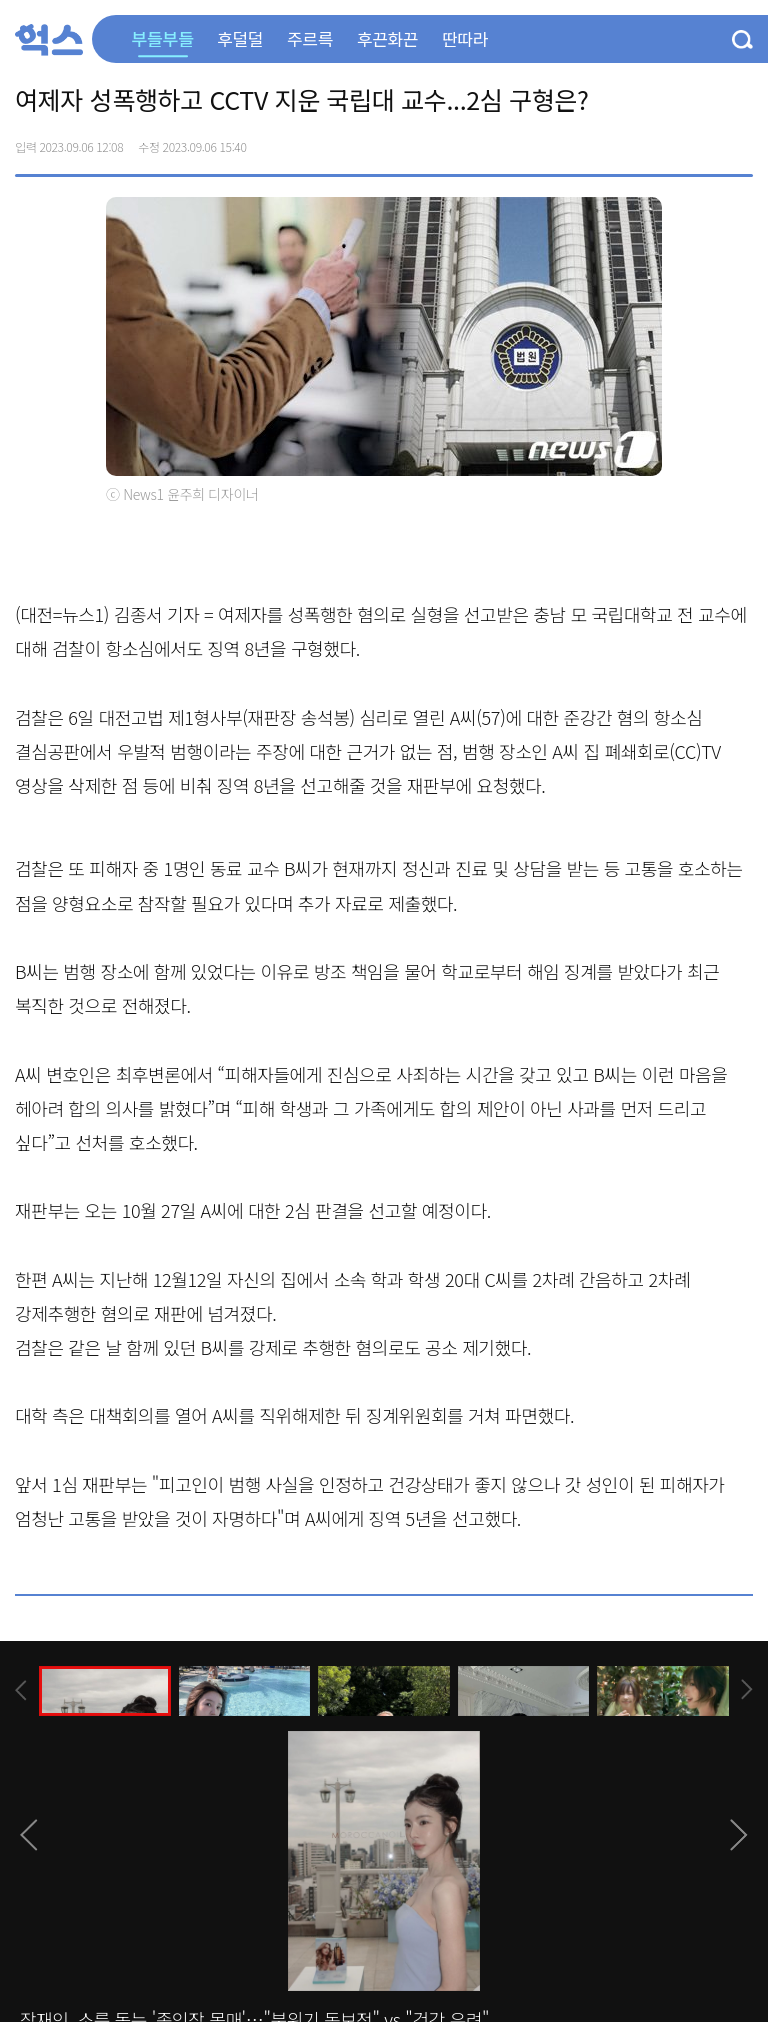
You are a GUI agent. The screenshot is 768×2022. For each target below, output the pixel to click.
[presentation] (21, 1690)
